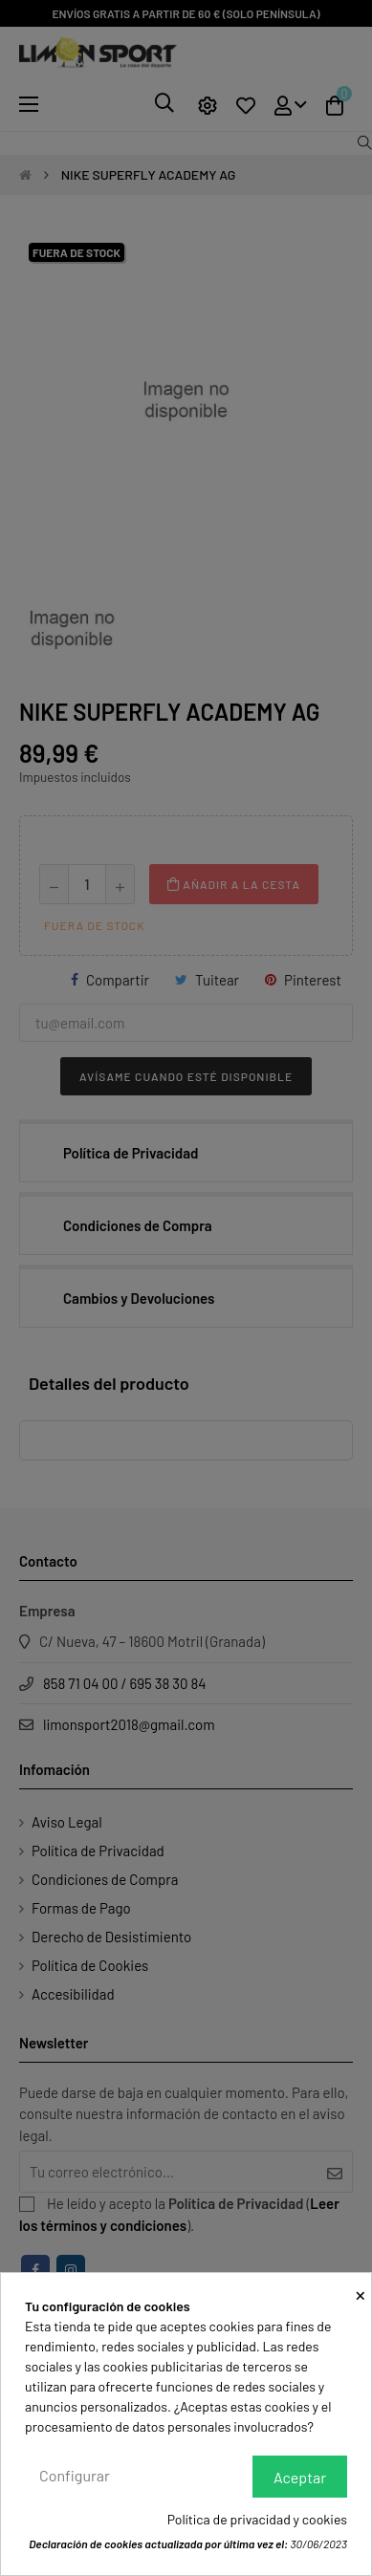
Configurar (74, 2475)
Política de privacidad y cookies (257, 2519)
